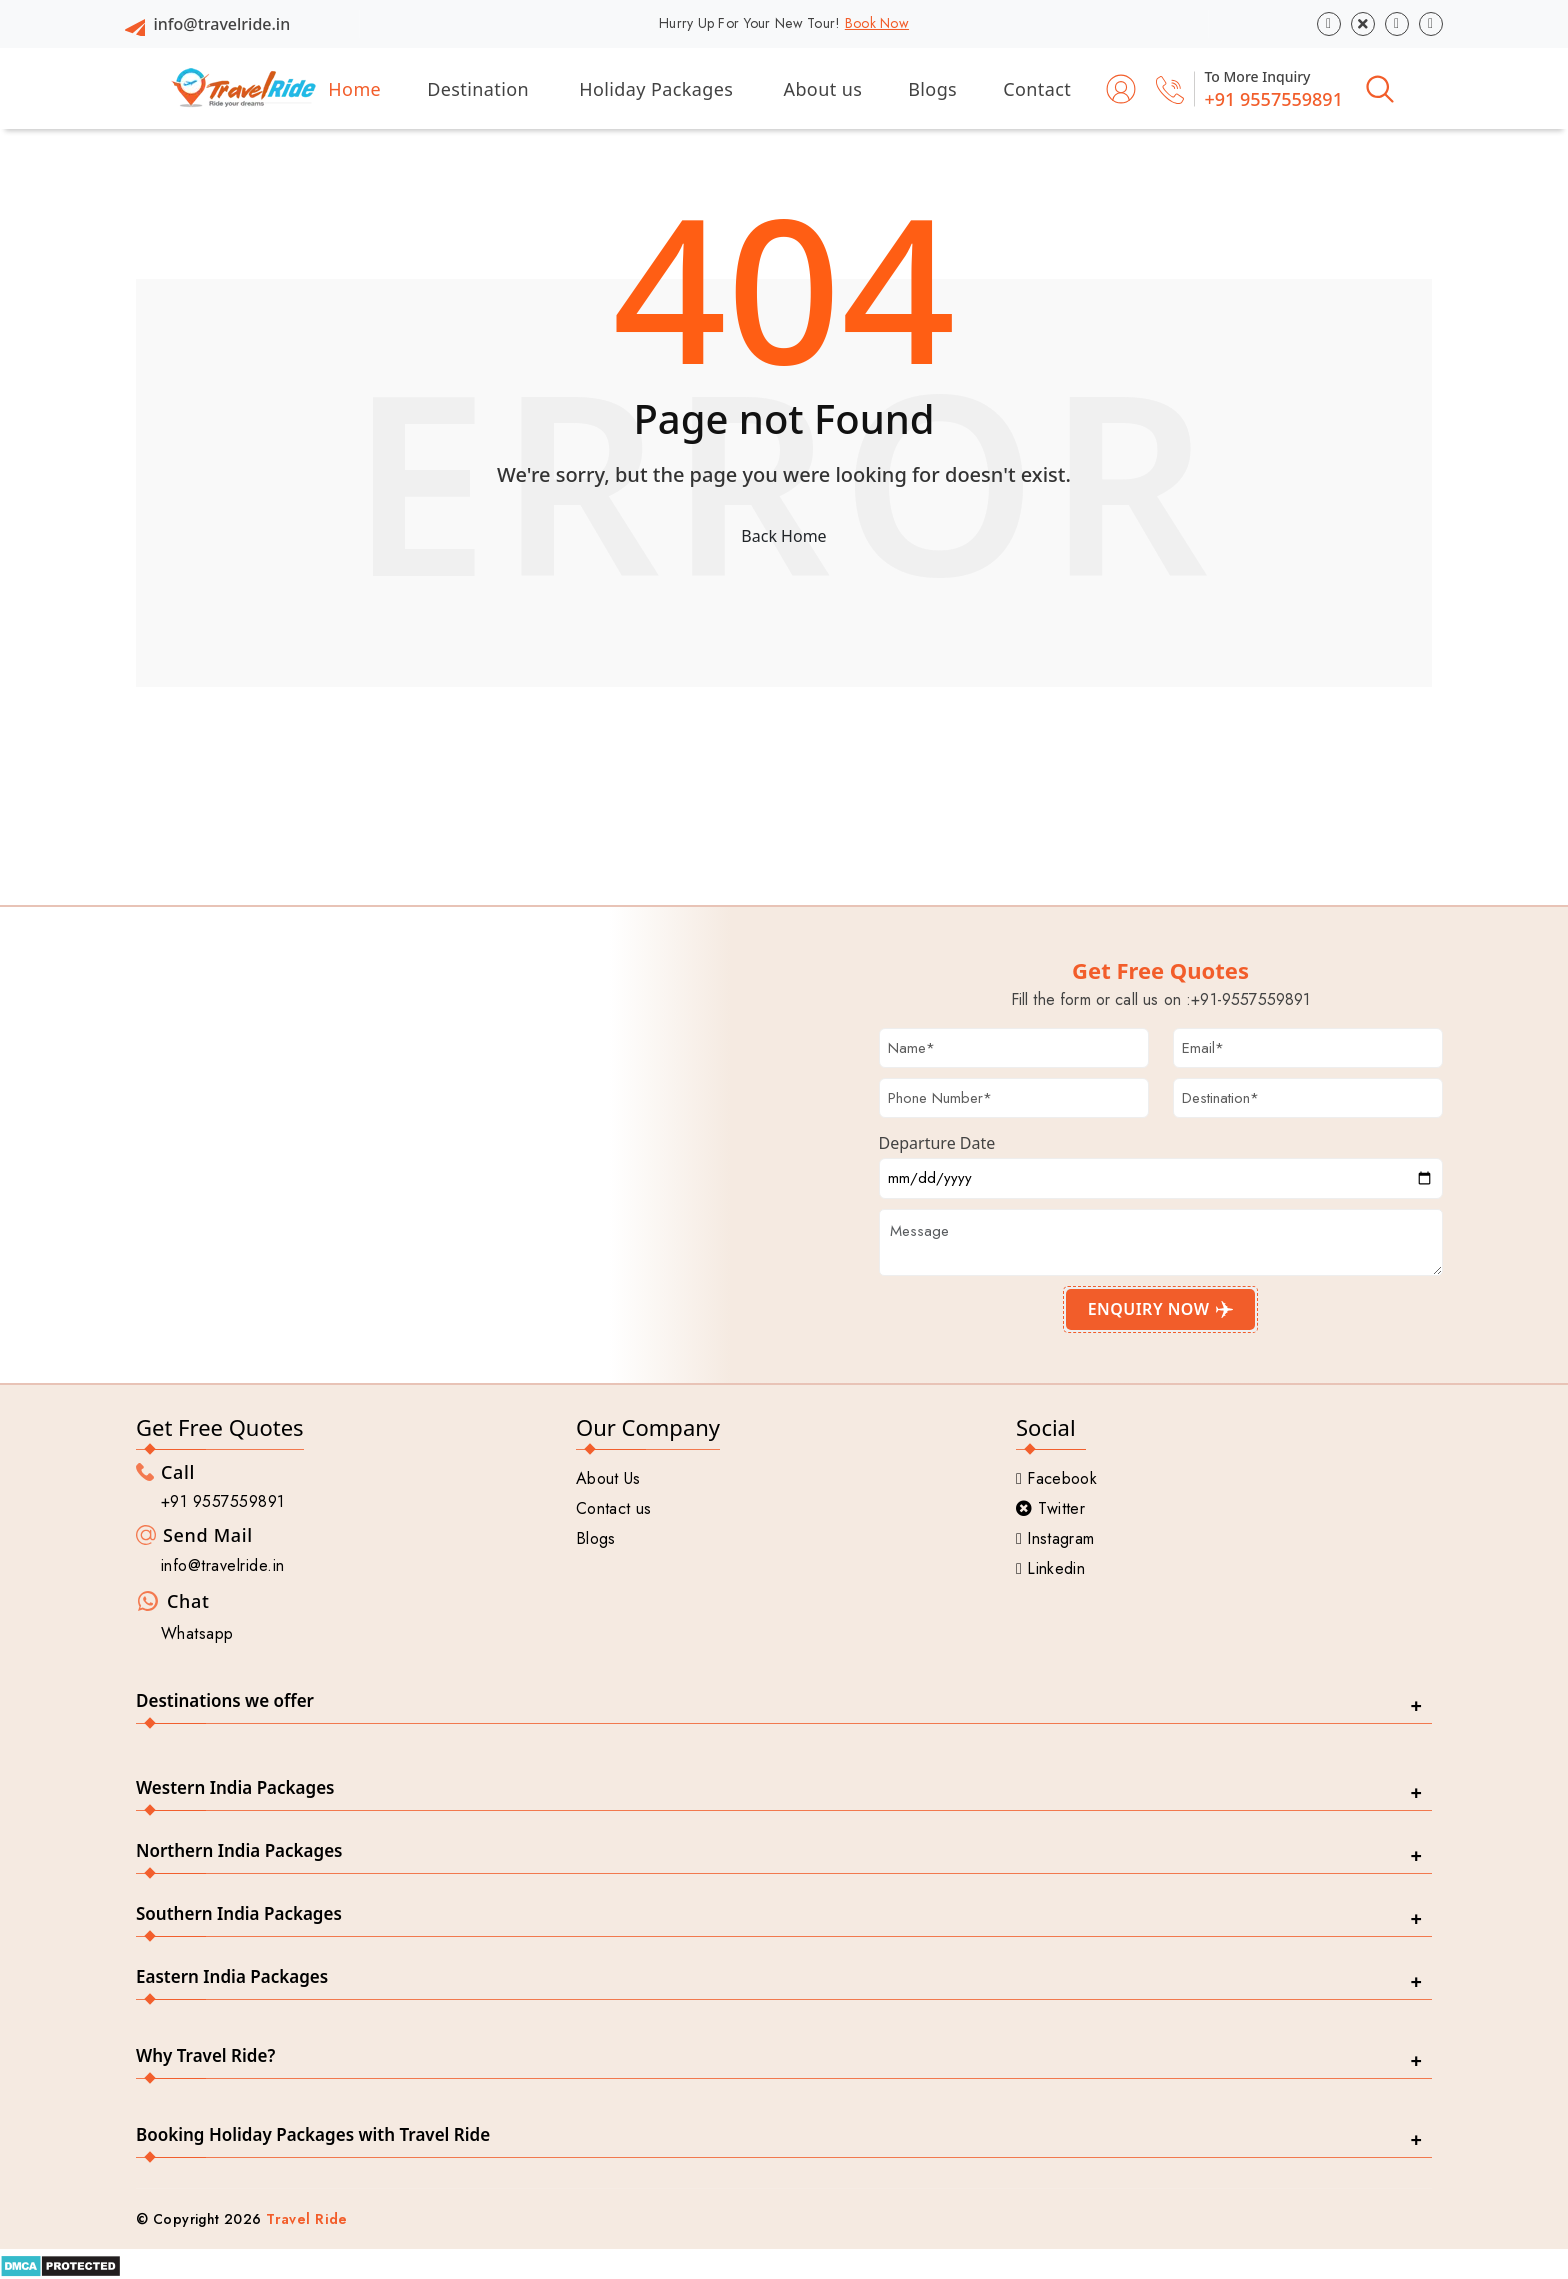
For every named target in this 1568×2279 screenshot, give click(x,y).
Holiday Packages (656, 89)
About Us (608, 1478)
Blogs (932, 89)
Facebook (1056, 1478)
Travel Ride (307, 2219)
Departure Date (937, 1143)
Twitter (1050, 1508)
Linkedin (1050, 1568)
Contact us (613, 1508)
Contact (1037, 89)
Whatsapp (197, 1633)
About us (823, 89)
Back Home (783, 536)
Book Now (877, 23)
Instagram (1055, 1538)
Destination (478, 89)
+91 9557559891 (1273, 99)
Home (354, 89)
